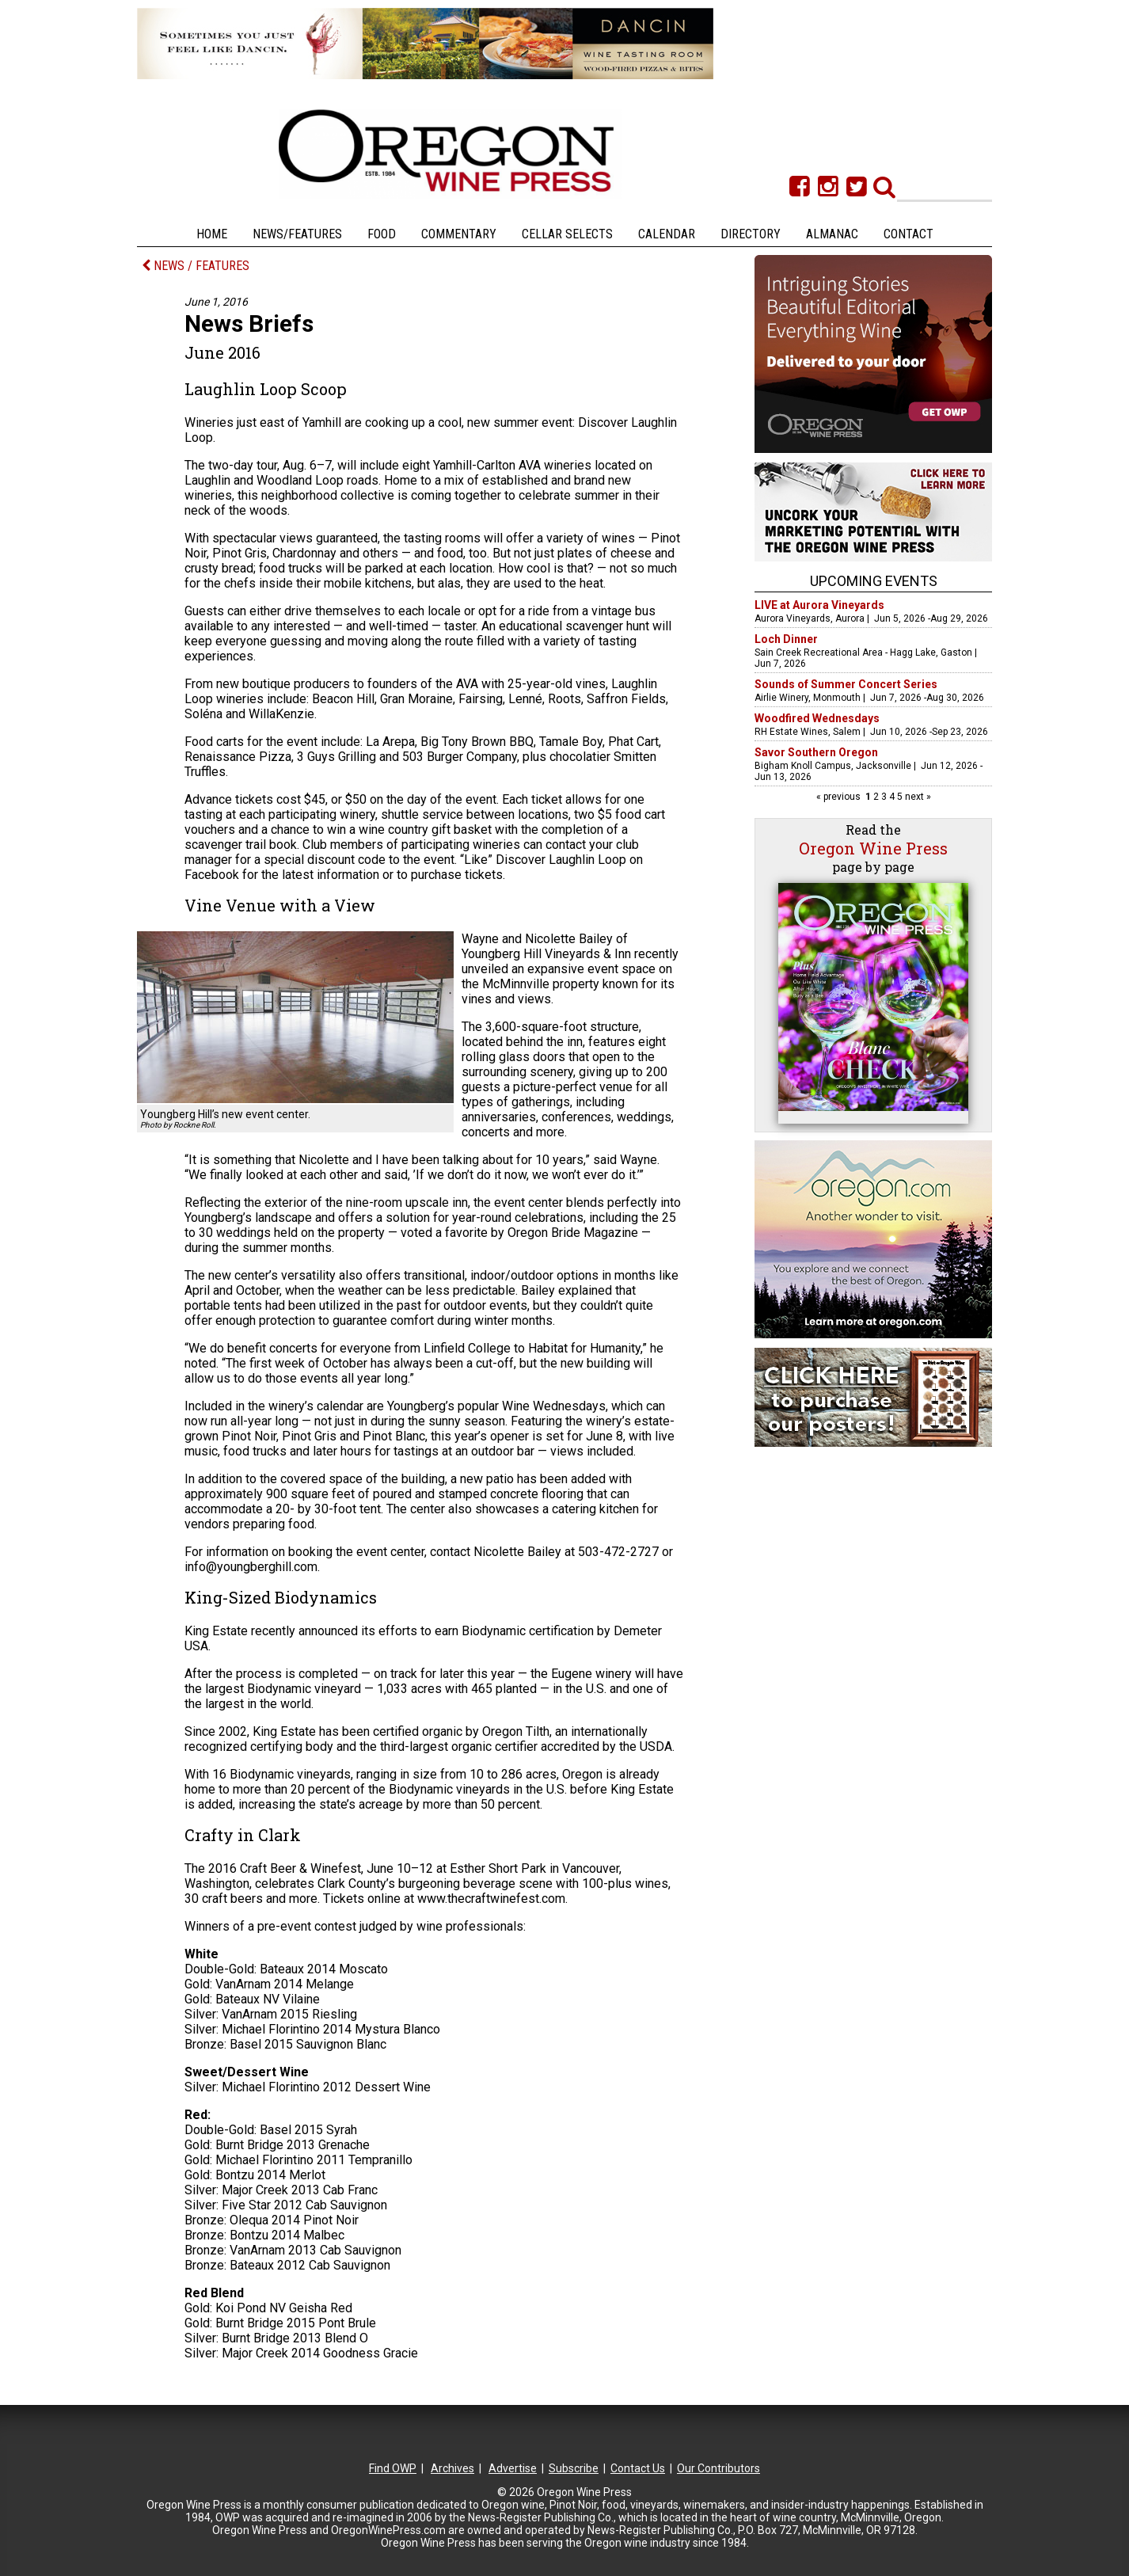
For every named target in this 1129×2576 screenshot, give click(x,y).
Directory (750, 234)
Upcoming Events (873, 581)
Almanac (832, 234)
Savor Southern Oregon (816, 752)
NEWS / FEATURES (195, 265)
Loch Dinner (786, 639)
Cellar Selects (567, 234)
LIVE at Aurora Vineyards (819, 605)
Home (211, 234)
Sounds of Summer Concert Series (846, 684)
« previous (839, 796)
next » (917, 796)
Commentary (458, 234)
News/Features (297, 234)
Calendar (666, 234)
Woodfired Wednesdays (817, 718)
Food (381, 234)
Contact (908, 234)
